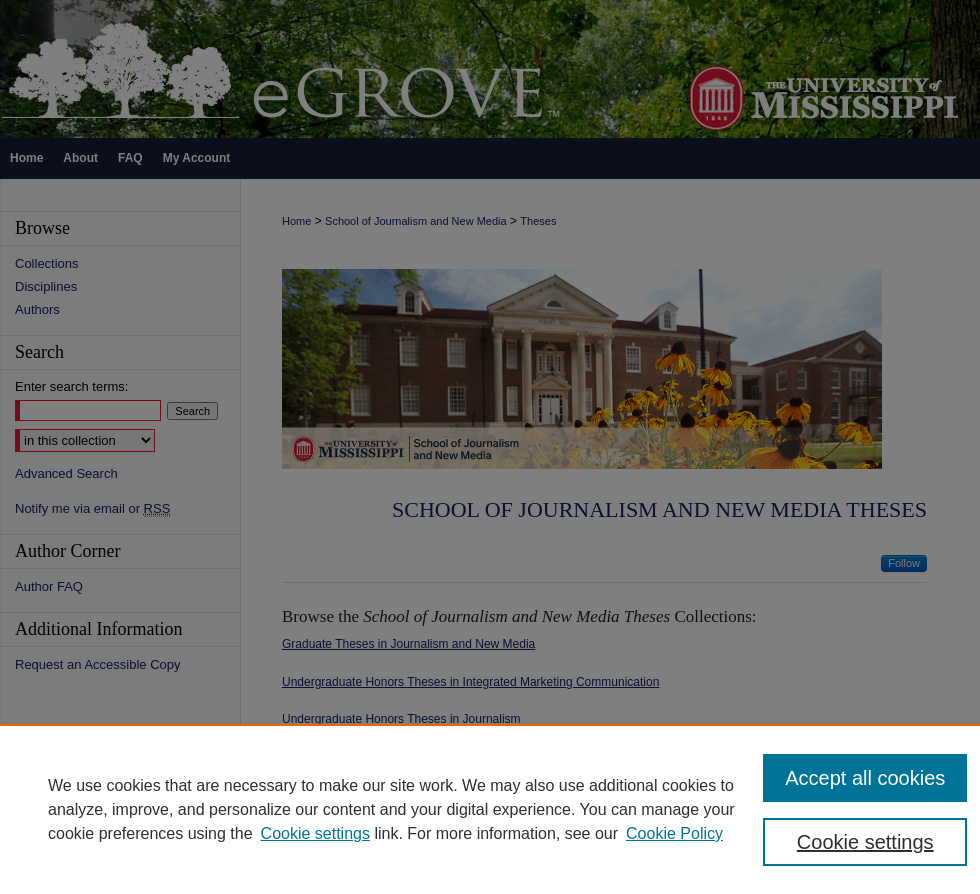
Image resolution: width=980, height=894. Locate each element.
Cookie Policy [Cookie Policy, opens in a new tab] (674, 833)
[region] (490, 809)
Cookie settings (315, 833)
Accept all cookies (865, 778)
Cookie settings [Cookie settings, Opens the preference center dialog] (865, 842)
